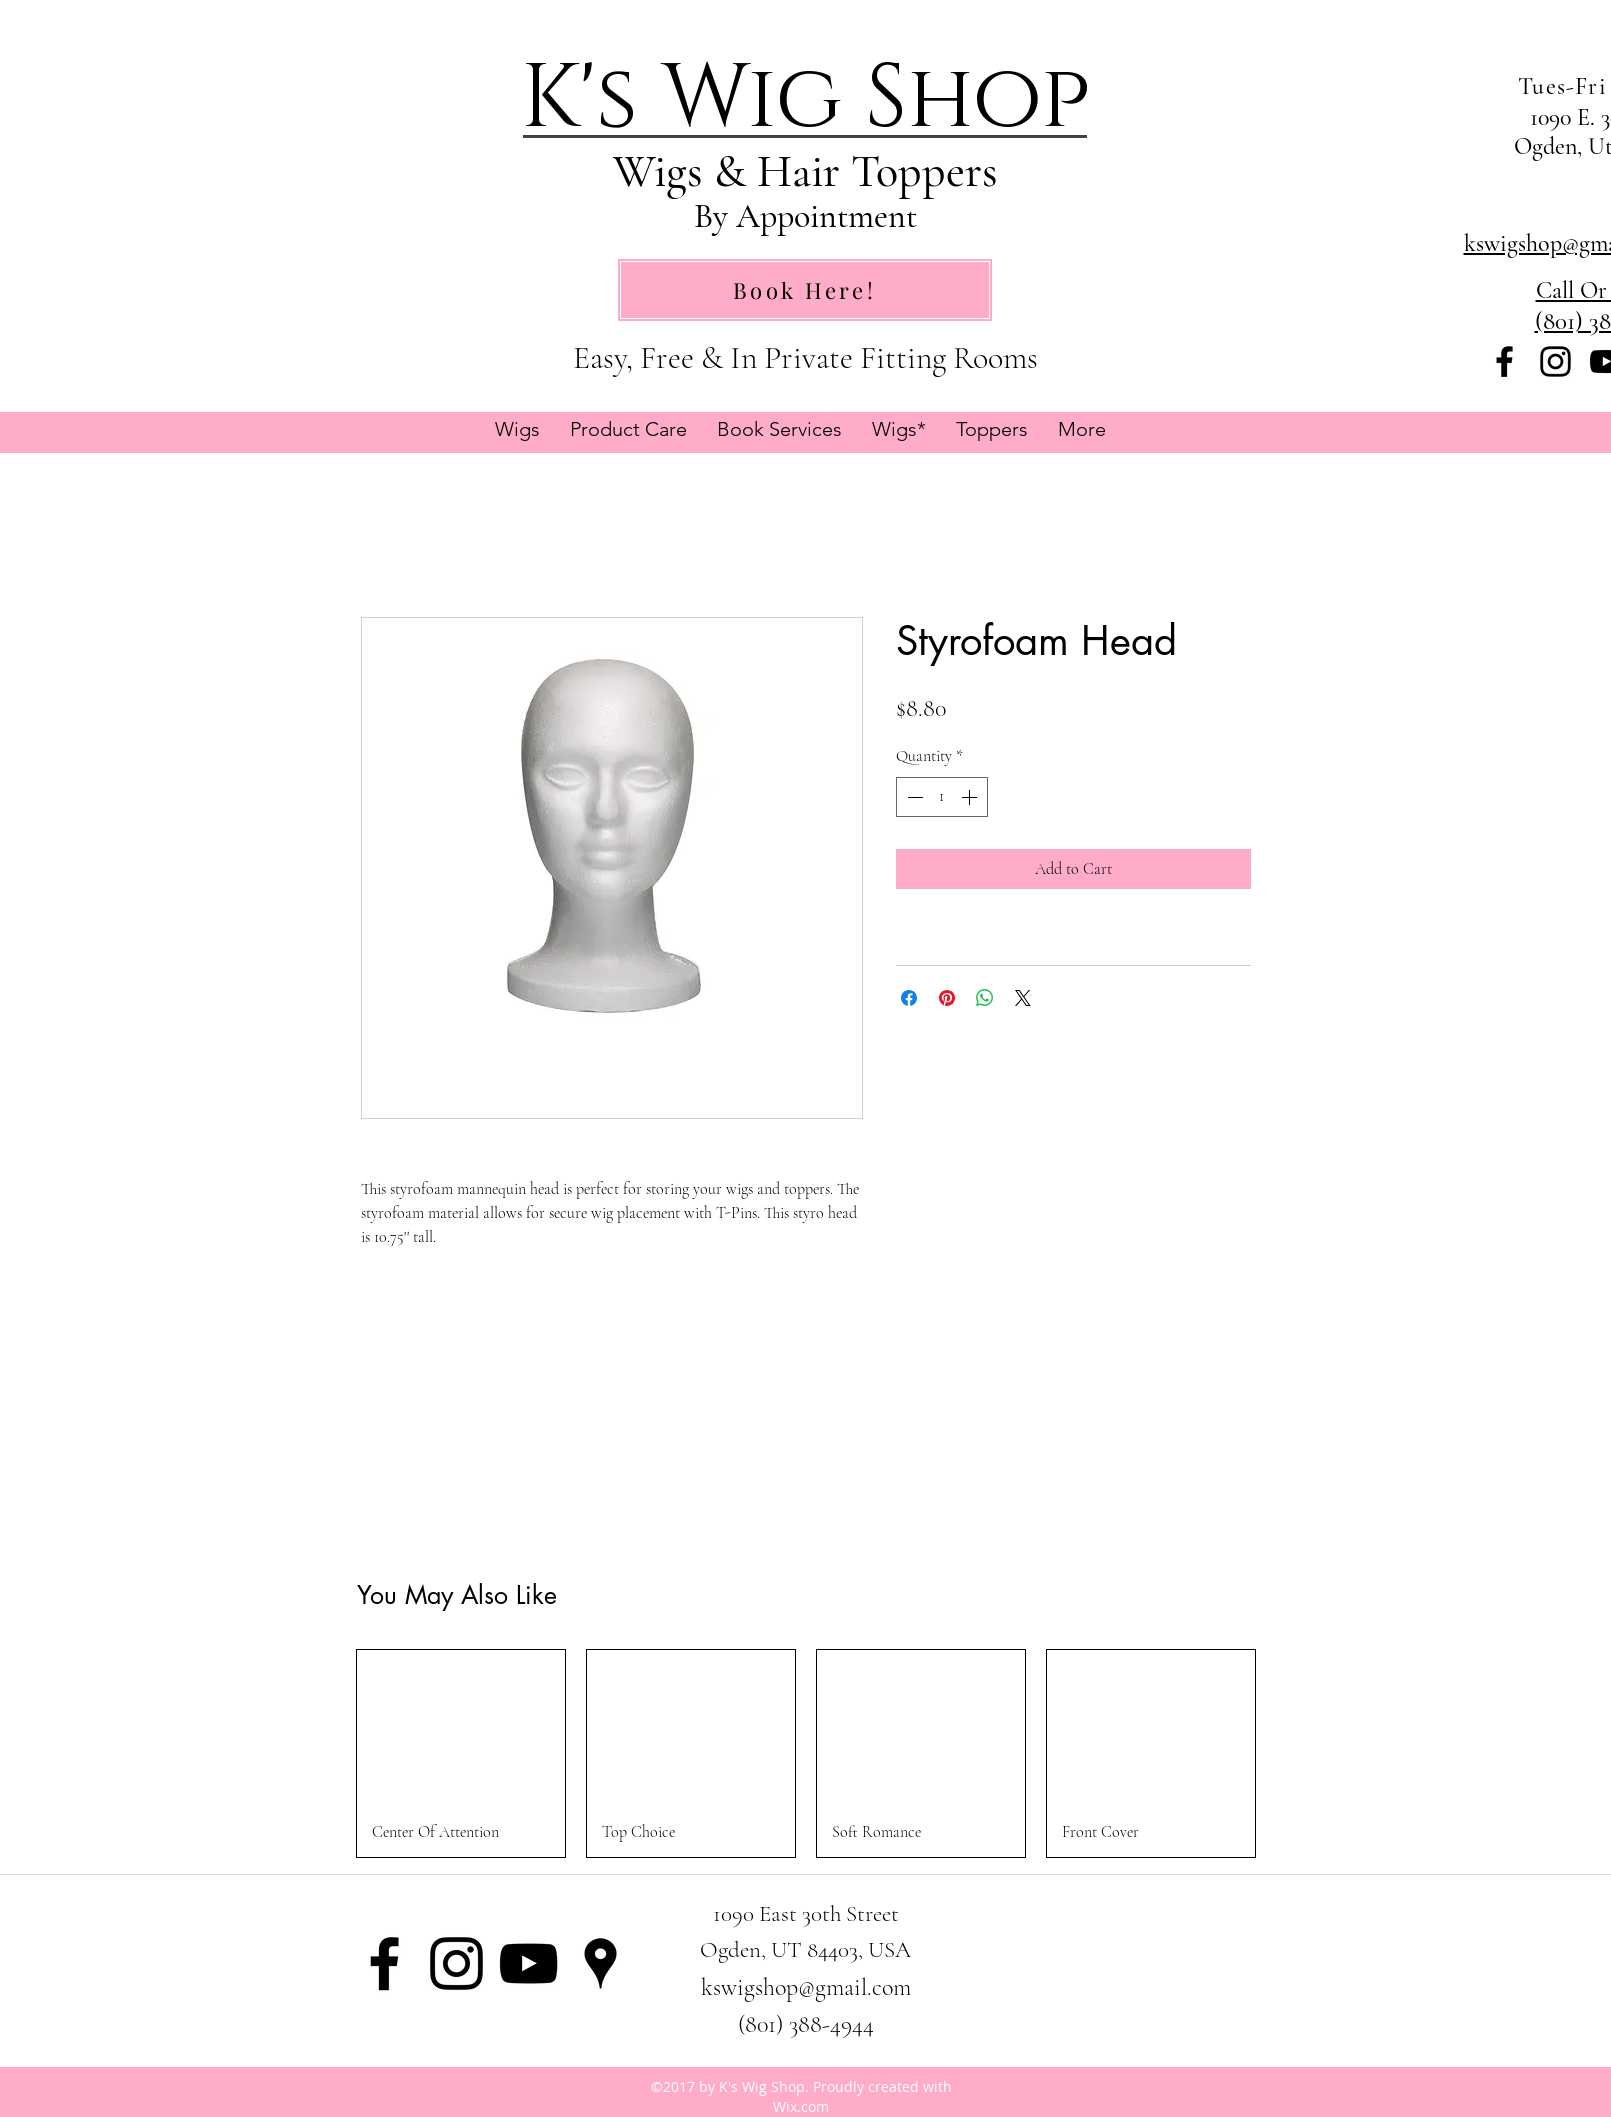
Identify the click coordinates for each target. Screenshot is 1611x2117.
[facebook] (1504, 361)
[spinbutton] (942, 797)
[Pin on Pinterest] (947, 998)
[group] (806, 1753)
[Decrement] (913, 797)
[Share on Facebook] (909, 998)
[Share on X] (1023, 998)
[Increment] (971, 797)
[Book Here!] (805, 290)
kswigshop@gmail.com (806, 1987)
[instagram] (1555, 361)
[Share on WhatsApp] (985, 998)
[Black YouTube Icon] (528, 1963)
